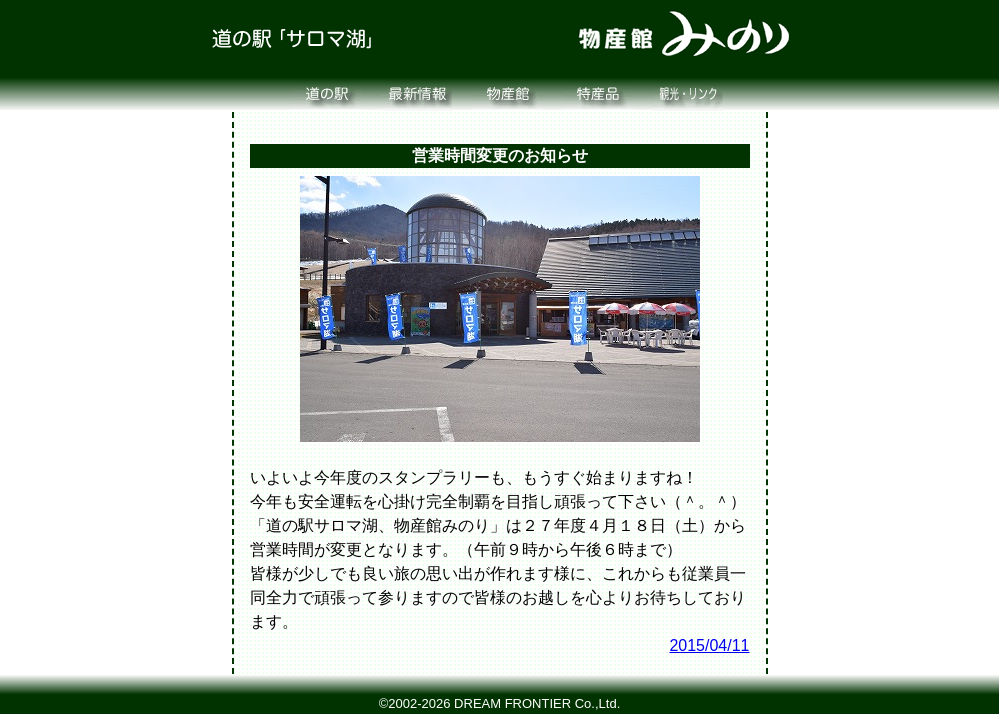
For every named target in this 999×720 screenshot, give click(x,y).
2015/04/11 (709, 645)
